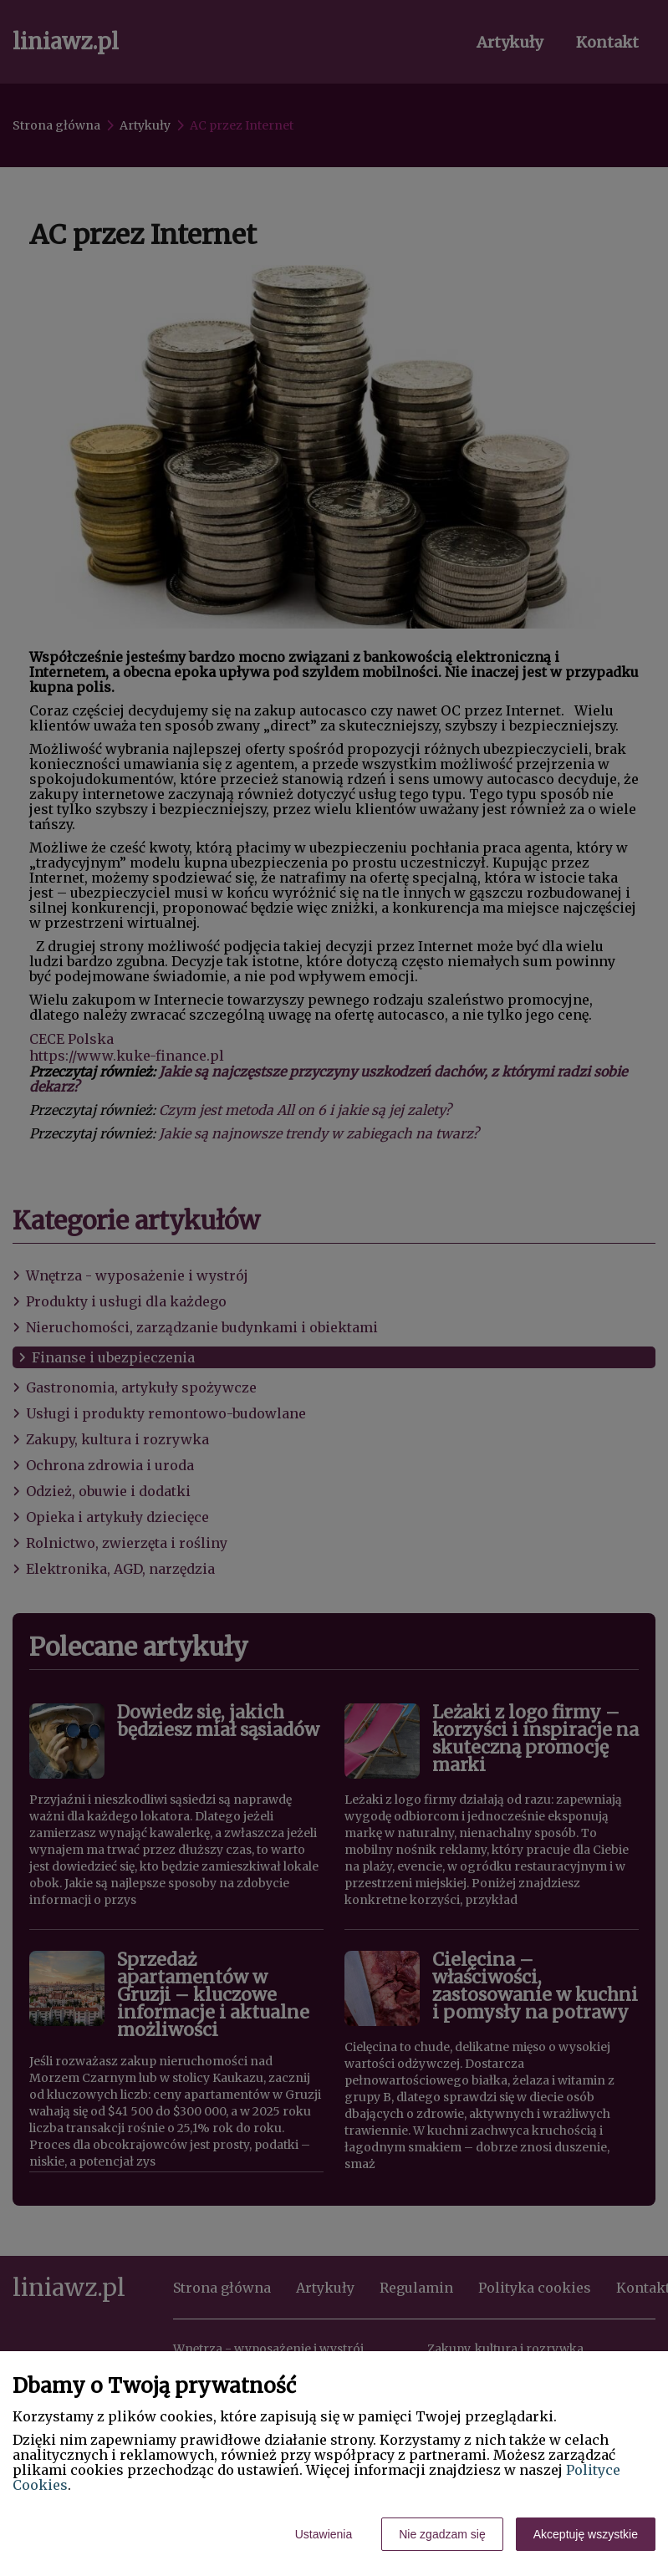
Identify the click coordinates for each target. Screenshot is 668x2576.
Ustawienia (323, 2534)
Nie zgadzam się (442, 2534)
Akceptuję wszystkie (585, 2534)
